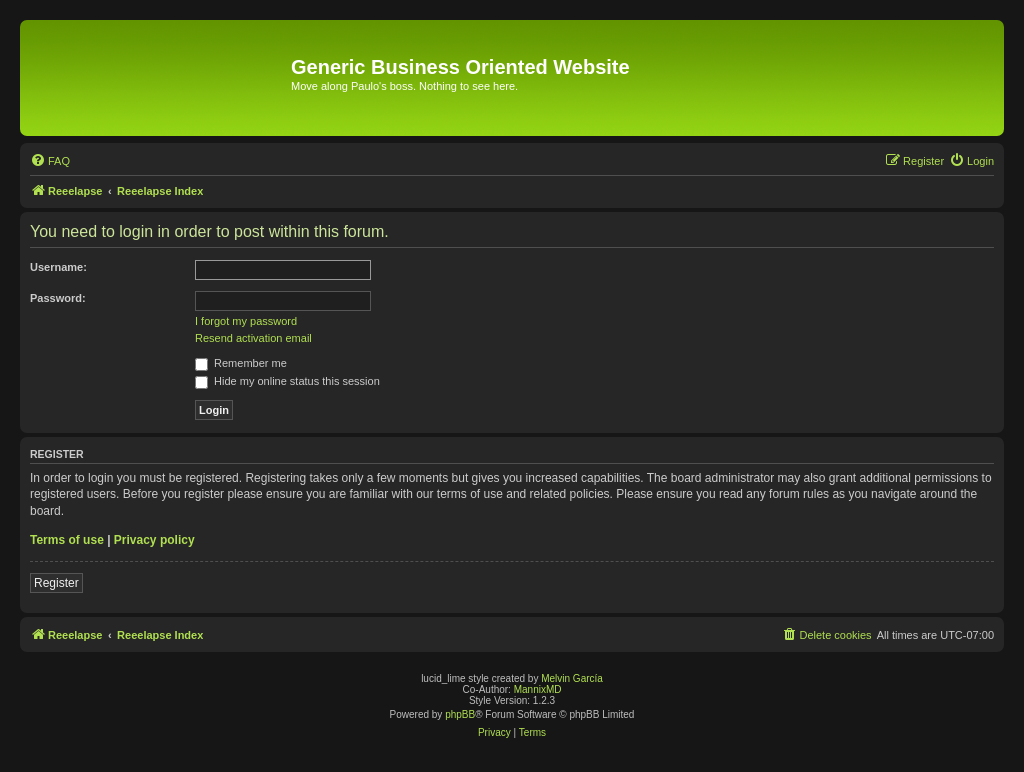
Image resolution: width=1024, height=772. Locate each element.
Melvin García (572, 678)
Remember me (241, 363)
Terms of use (67, 540)
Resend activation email (253, 338)
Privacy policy (154, 540)
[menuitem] (50, 161)
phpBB (460, 714)
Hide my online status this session (287, 381)
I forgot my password (246, 321)
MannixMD (538, 689)
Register (56, 583)
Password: (58, 298)
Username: (58, 267)
